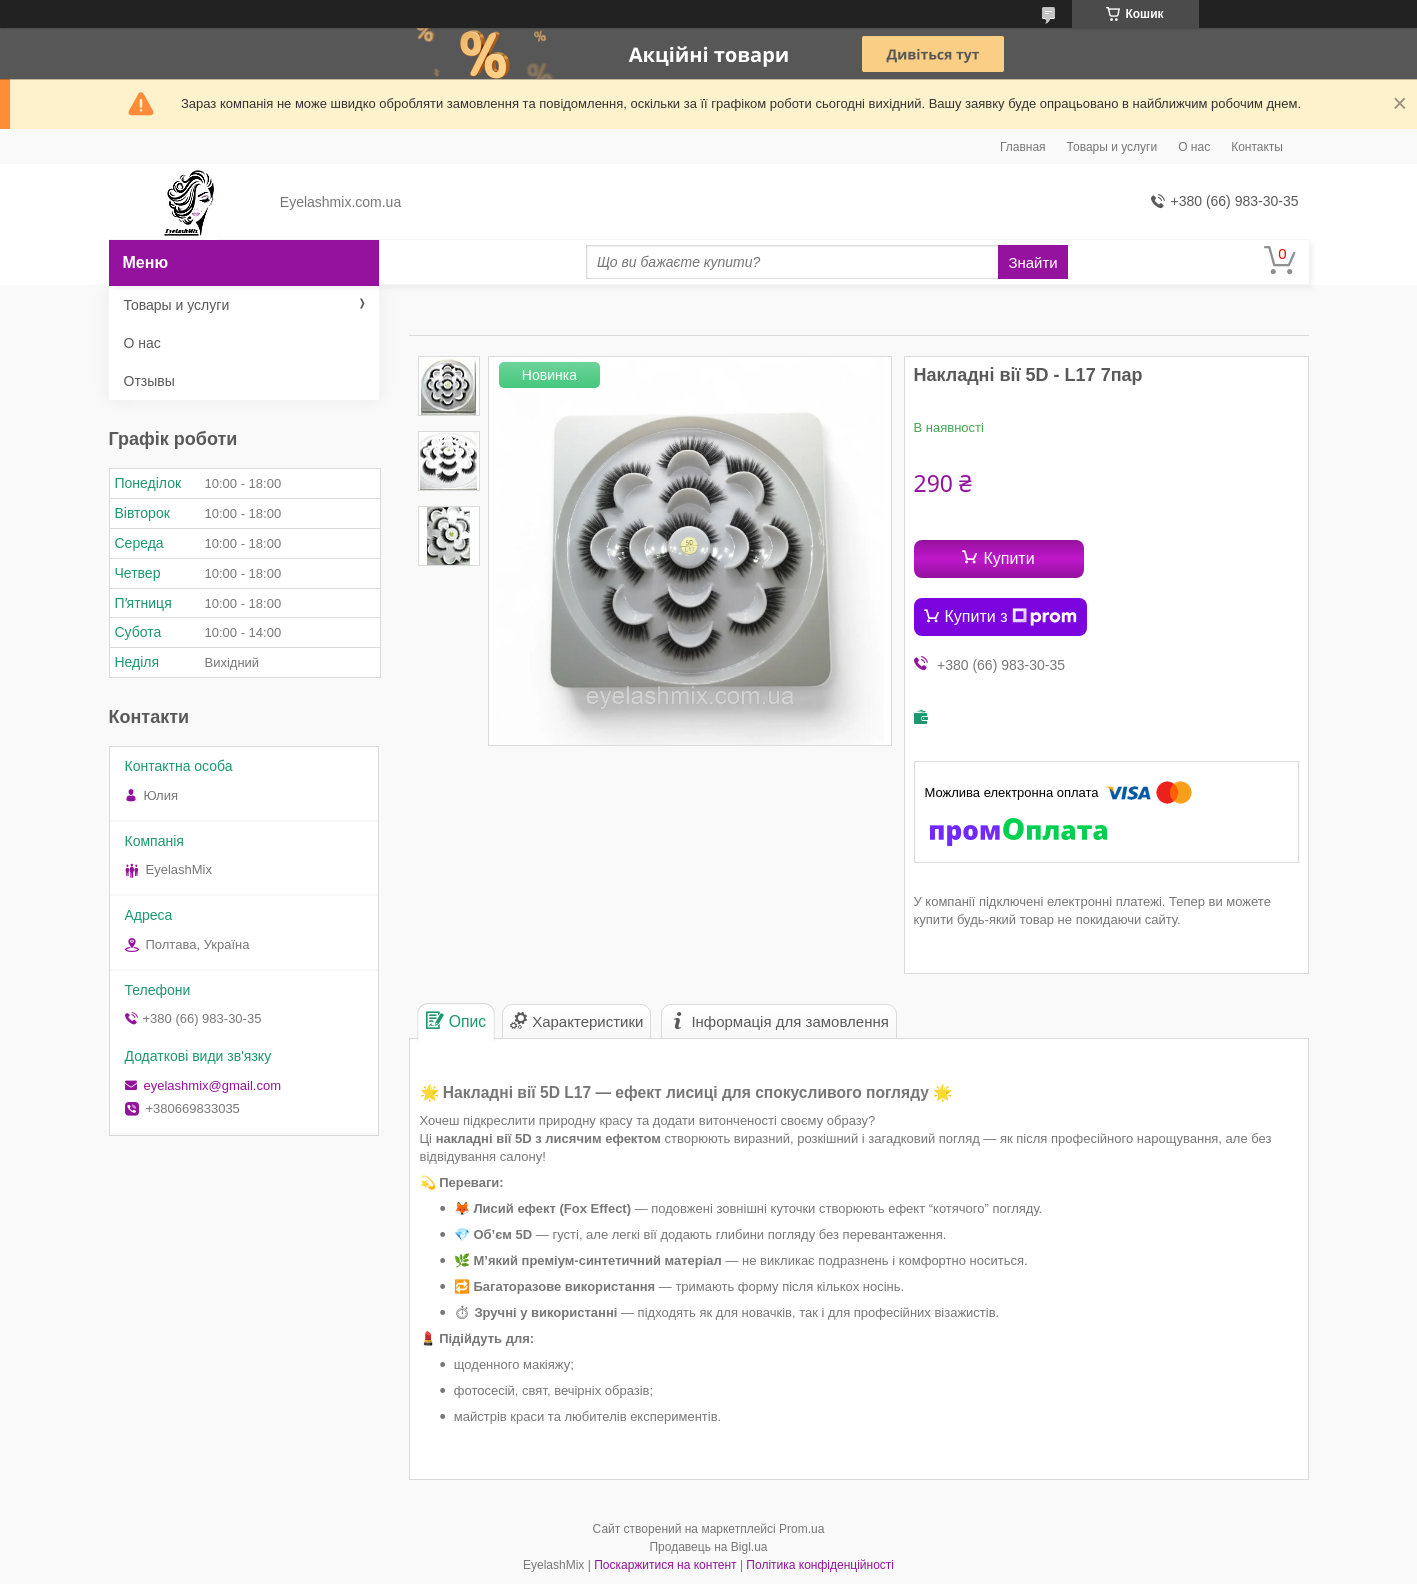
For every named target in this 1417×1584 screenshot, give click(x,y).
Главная (1023, 147)
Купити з (1011, 617)
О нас (1194, 147)
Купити (1008, 558)
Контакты (1257, 147)
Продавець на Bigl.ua (708, 1547)
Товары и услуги (1112, 147)
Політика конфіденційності (820, 1565)
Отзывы (149, 381)
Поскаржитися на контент (665, 1565)
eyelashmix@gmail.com (212, 1085)
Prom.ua (801, 1529)
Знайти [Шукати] (1032, 262)
